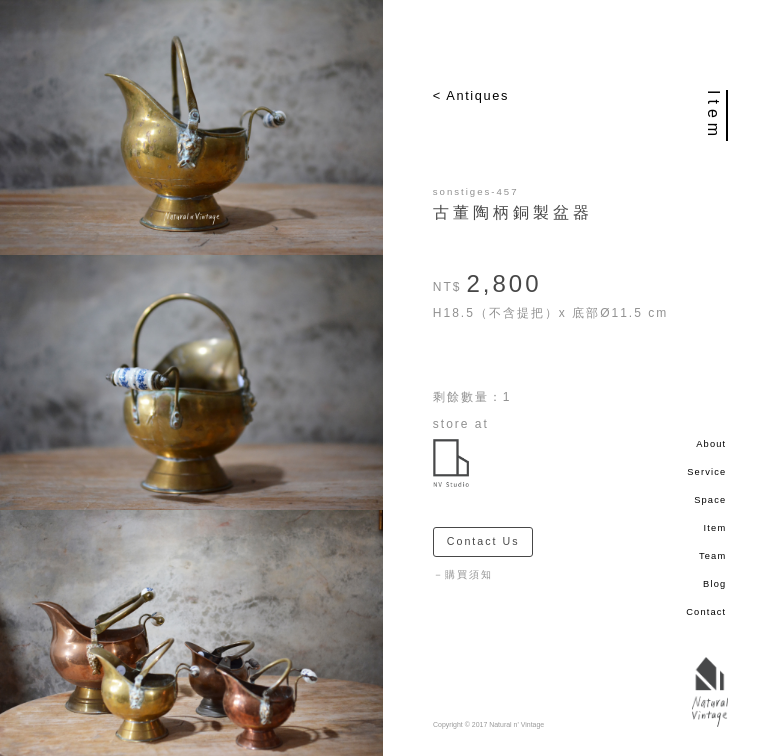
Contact (706, 612)
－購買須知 (463, 574)
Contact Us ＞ (490, 541)
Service (706, 472)
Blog (714, 584)
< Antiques (471, 95)
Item (715, 528)
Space (710, 500)
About (711, 444)
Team (712, 556)
